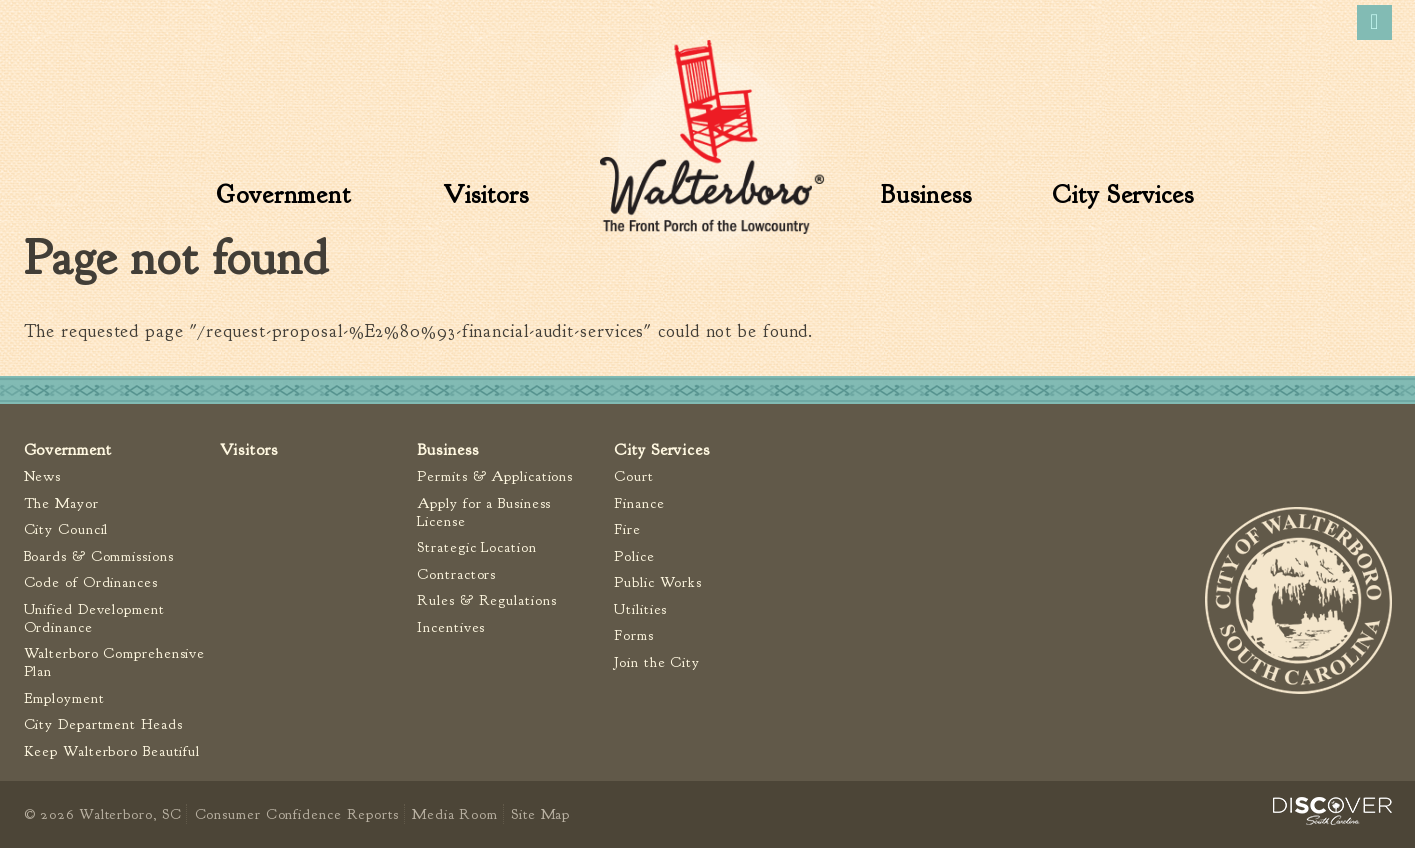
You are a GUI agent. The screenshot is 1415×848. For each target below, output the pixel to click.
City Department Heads (103, 724)
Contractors (456, 574)
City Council (66, 529)
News (43, 476)
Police (634, 556)
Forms (634, 635)
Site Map (540, 814)
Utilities (640, 609)
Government (283, 195)
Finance (639, 503)
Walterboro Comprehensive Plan (115, 662)
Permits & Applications (495, 476)
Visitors (485, 195)
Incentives (451, 627)
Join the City (657, 662)
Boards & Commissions (99, 556)
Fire (627, 529)
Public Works (658, 582)
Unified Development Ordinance (94, 618)
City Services (1123, 195)
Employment (64, 698)
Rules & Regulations (486, 600)
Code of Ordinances (91, 582)
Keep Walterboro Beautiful (112, 751)
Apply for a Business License (484, 512)
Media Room (455, 814)
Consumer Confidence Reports (297, 814)
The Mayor (61, 503)
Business (926, 195)
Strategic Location (476, 547)
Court (634, 476)
